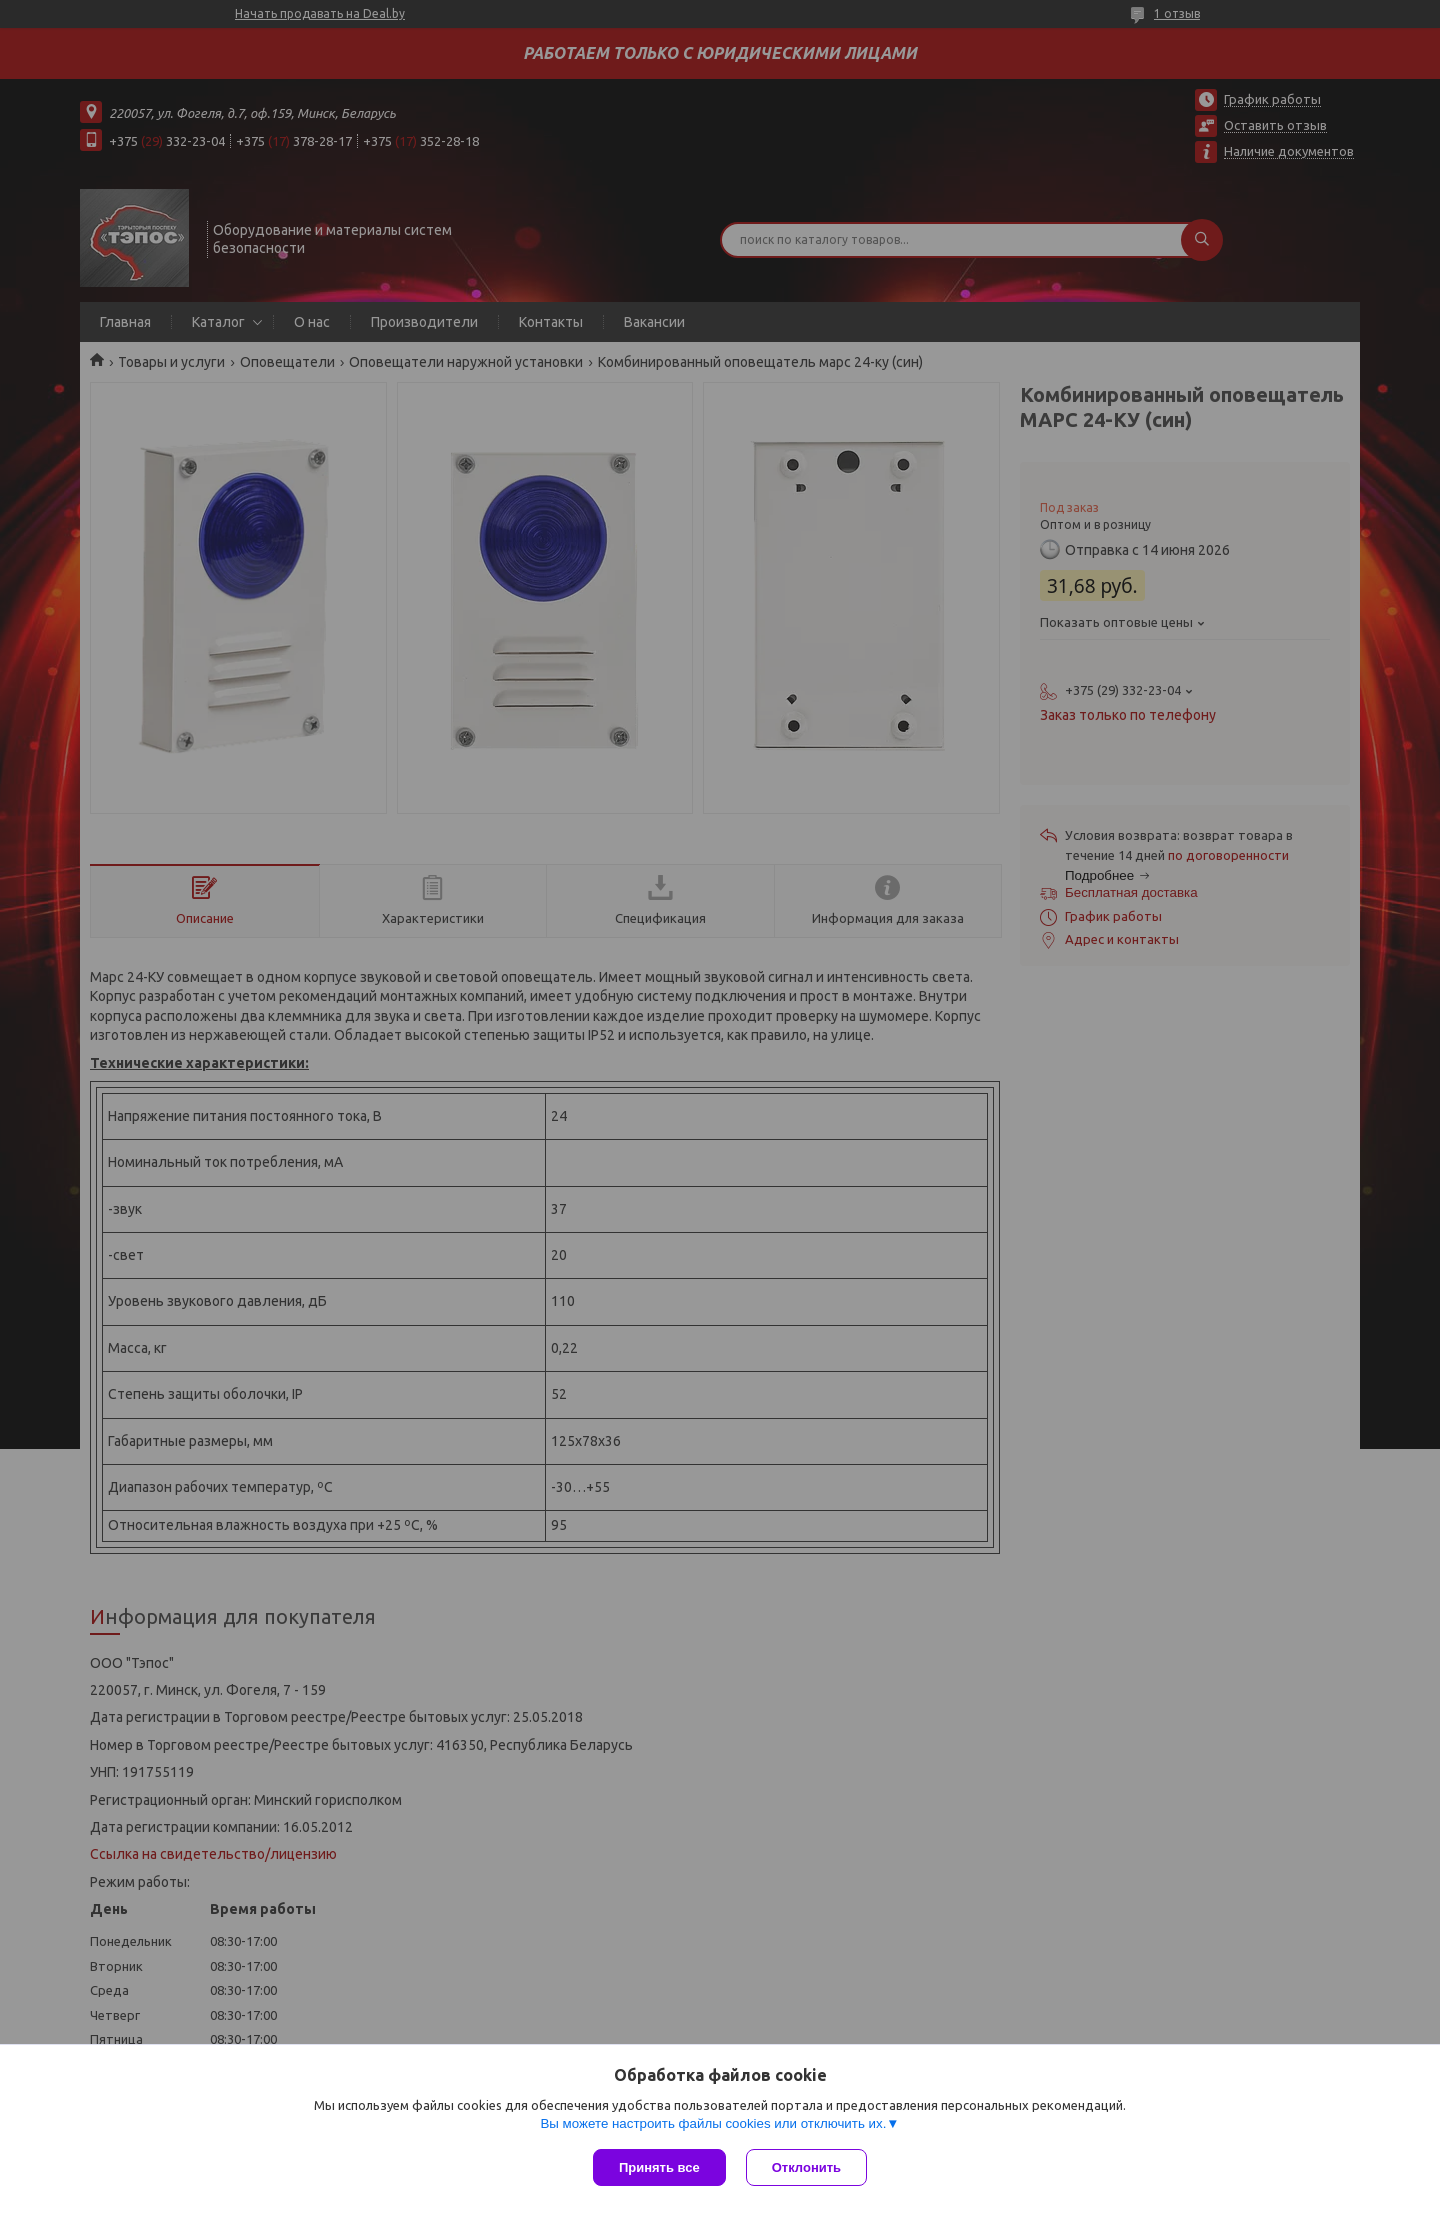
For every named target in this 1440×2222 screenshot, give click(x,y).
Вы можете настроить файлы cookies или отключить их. (713, 2123)
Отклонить (806, 2167)
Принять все (659, 2167)
